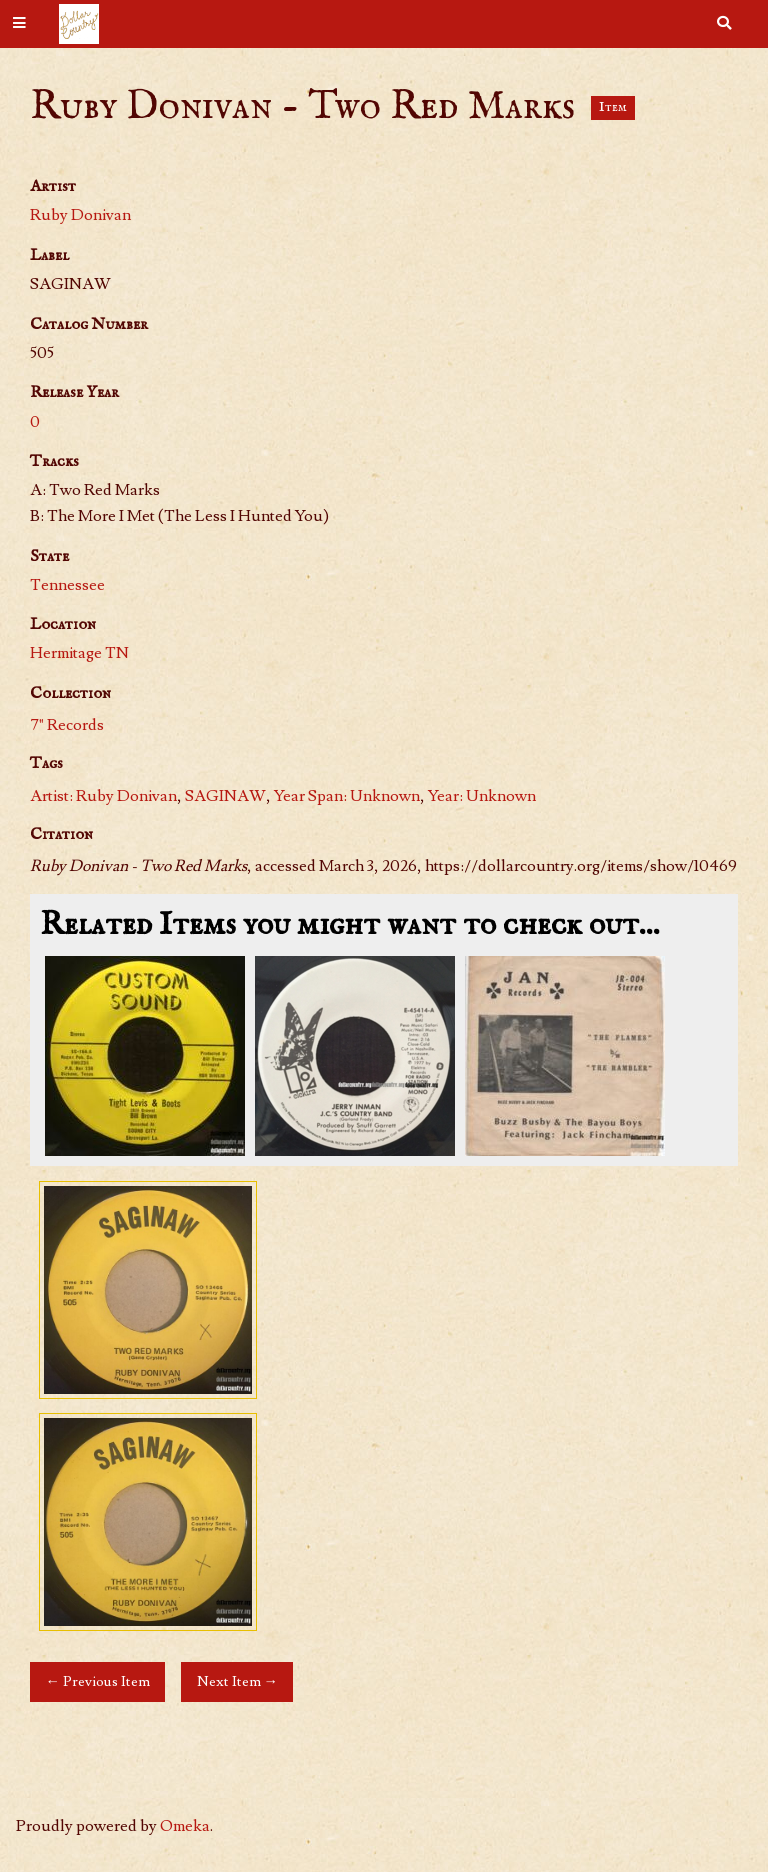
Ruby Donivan (80, 215)
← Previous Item (97, 1681)
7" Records (67, 725)
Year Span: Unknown (347, 796)
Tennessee (67, 585)
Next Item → (237, 1681)
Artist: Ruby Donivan (103, 796)
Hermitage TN (79, 653)
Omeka (185, 1826)
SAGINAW (225, 796)
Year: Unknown (482, 796)
